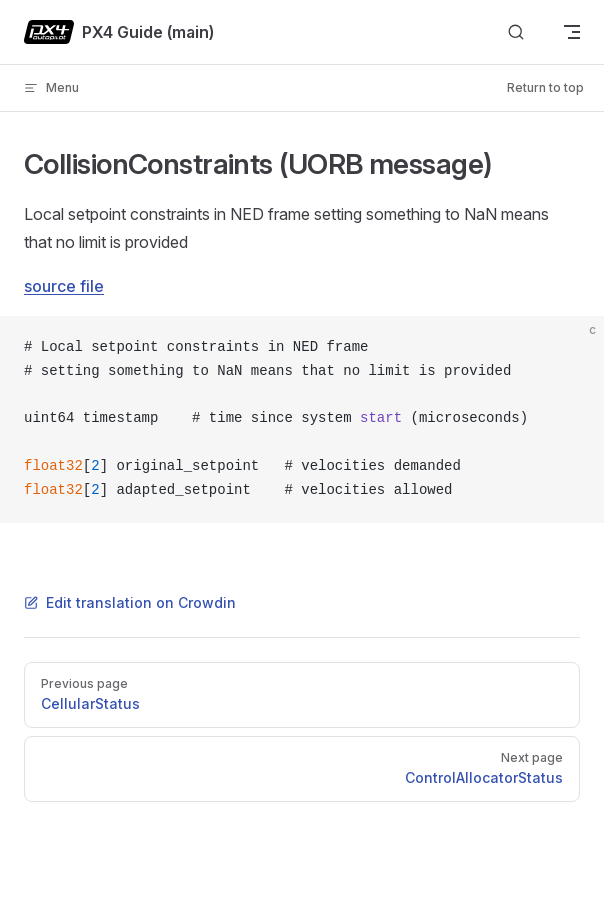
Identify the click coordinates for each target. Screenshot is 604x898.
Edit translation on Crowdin (130, 602)
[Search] (516, 32)
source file (64, 286)
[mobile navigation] (572, 32)
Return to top (545, 87)
